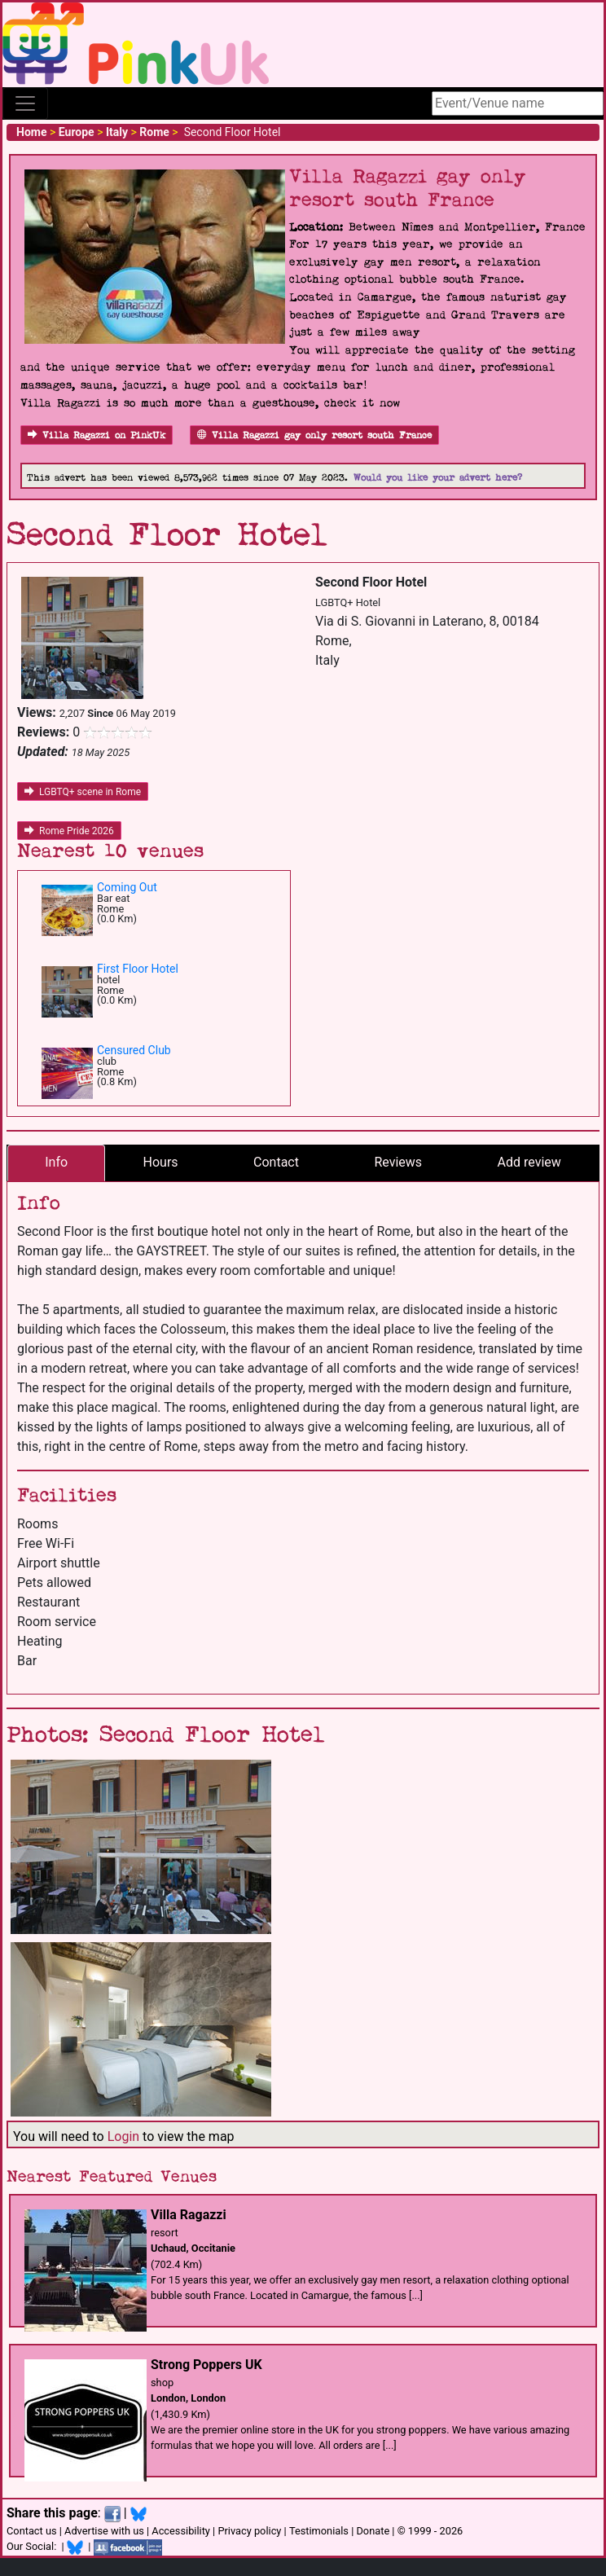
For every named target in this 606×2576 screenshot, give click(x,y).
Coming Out (127, 887)
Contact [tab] (276, 1162)
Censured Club (134, 1050)
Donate (372, 2531)
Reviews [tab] (398, 1162)
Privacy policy (249, 2531)
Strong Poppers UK (206, 2364)
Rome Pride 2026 (69, 831)
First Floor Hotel (137, 968)
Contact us (32, 2531)
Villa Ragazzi (188, 2214)
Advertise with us (104, 2531)
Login (123, 2136)
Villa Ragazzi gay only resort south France (314, 435)
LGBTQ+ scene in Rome (82, 792)
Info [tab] (56, 1162)
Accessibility (181, 2531)
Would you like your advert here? (438, 478)
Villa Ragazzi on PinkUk (96, 435)
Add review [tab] (529, 1162)
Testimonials (319, 2531)
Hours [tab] (160, 1162)
